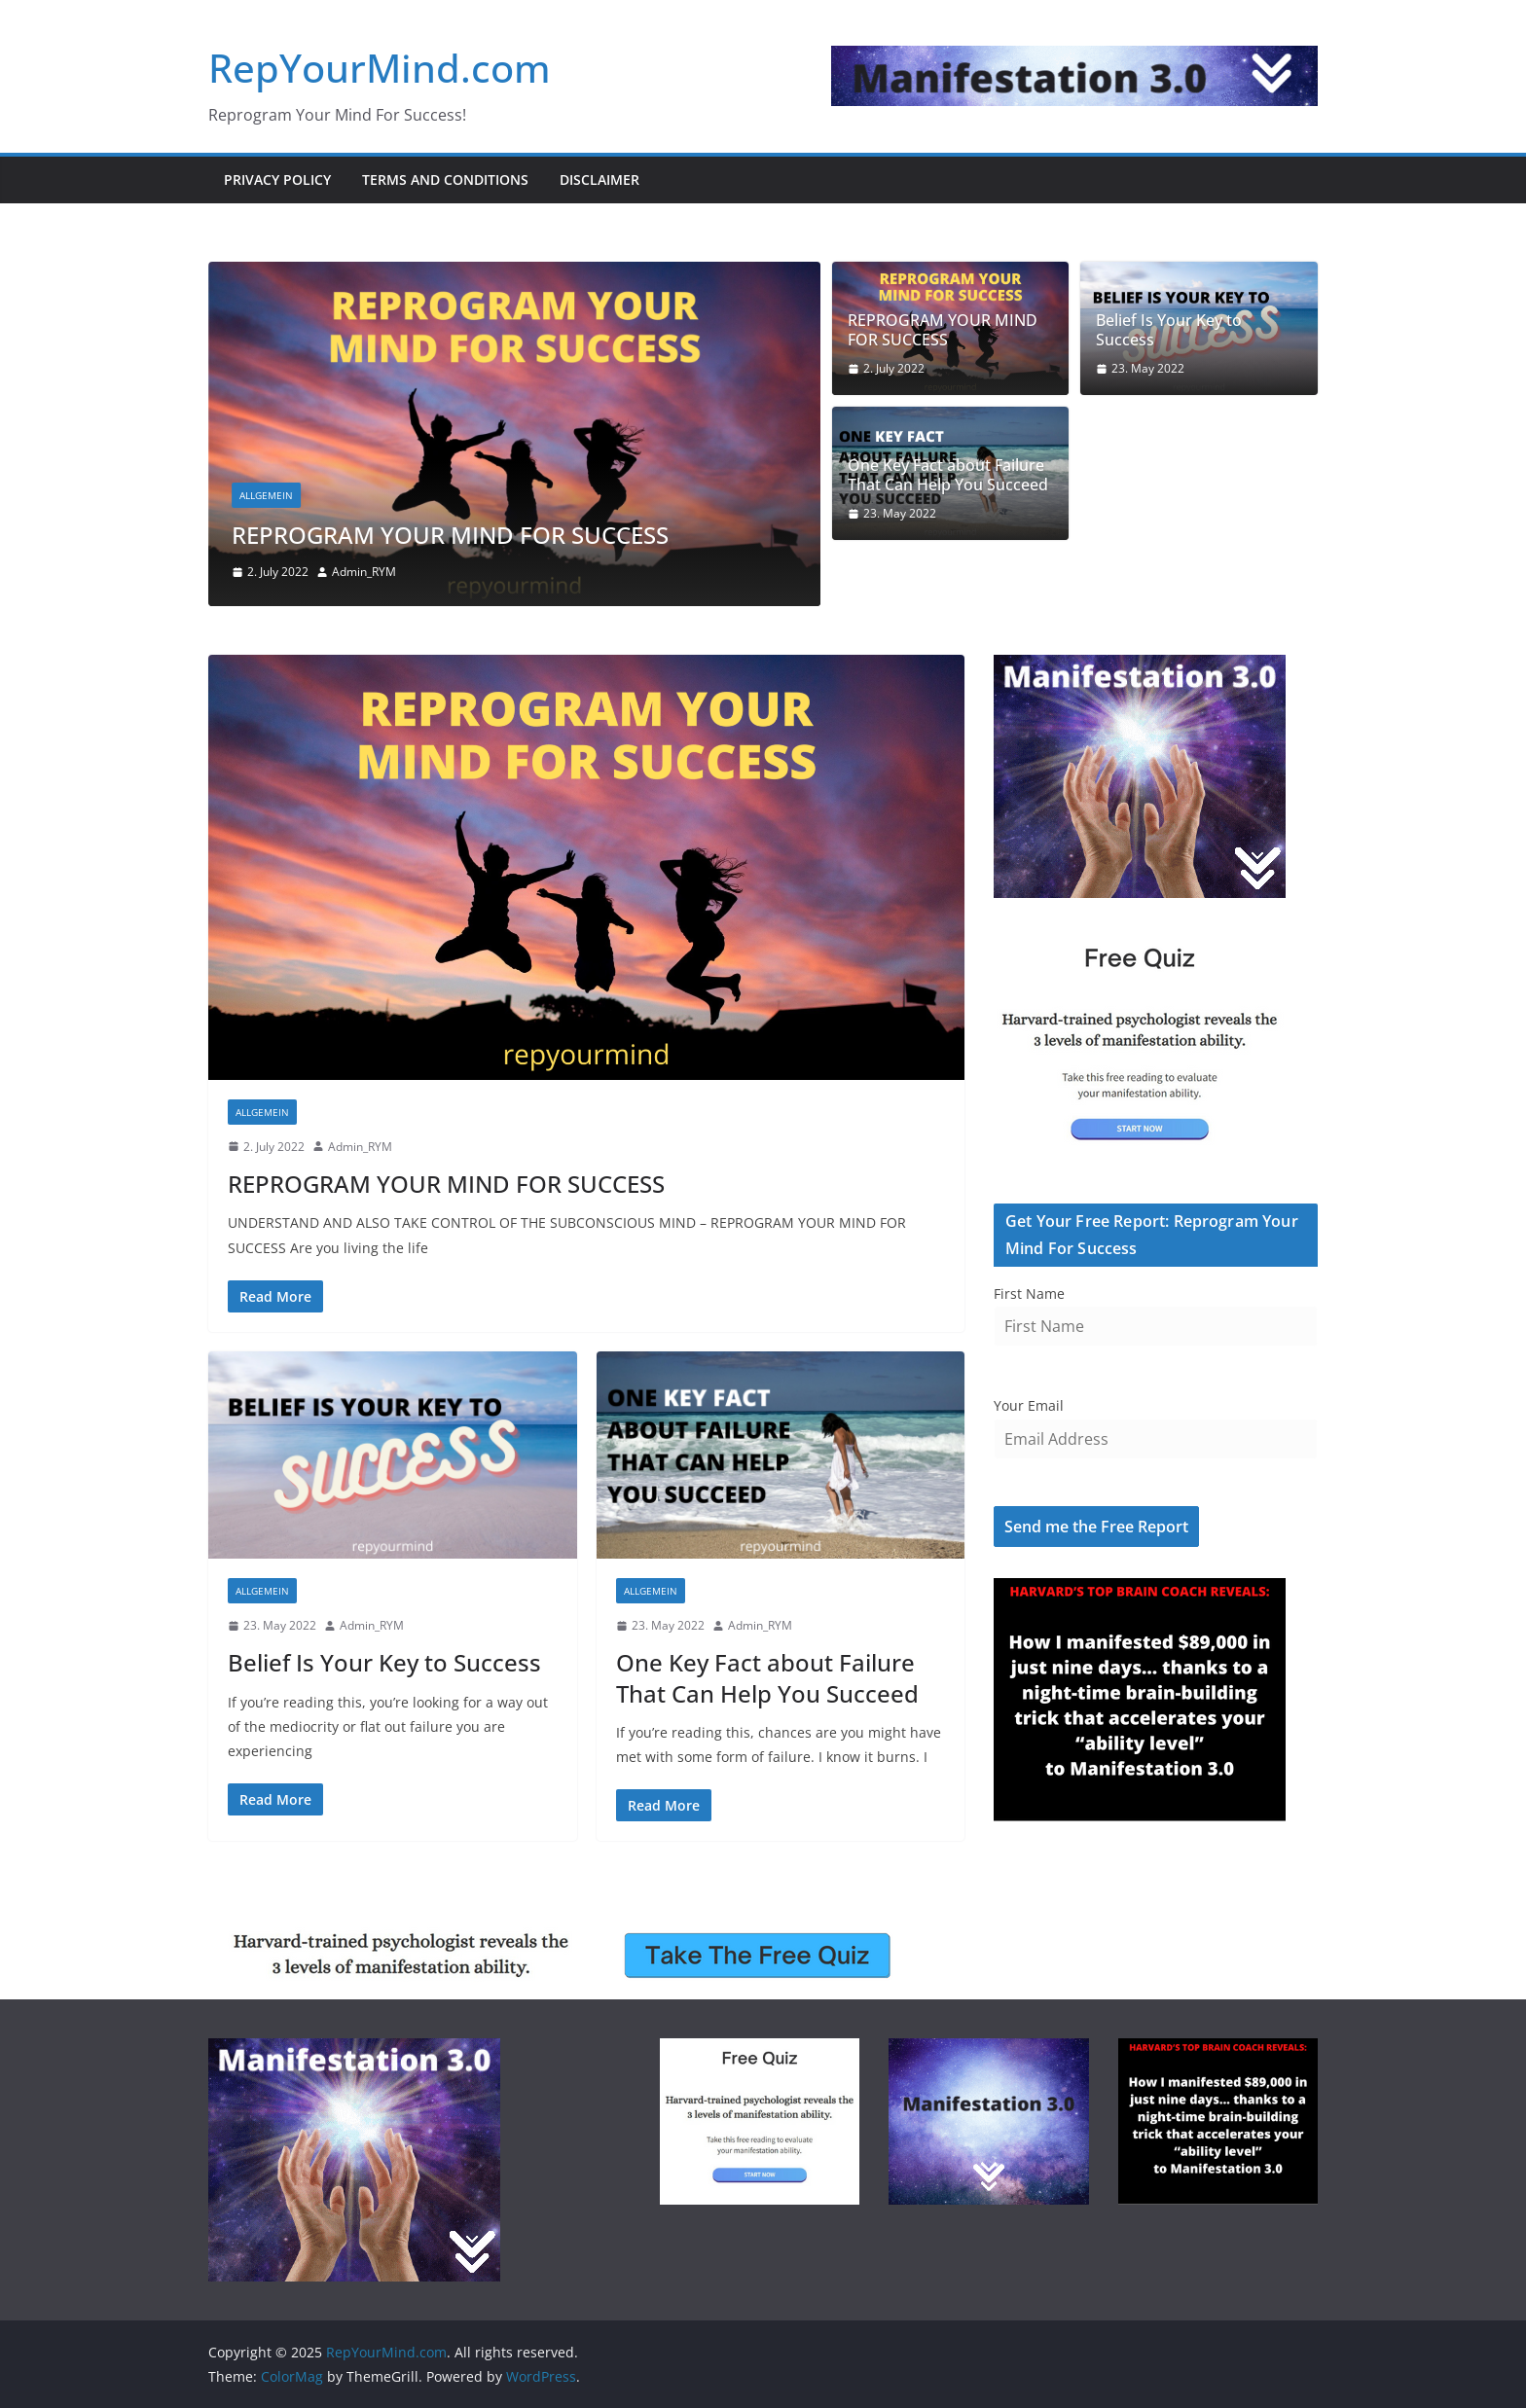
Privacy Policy (277, 179)
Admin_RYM (364, 571)
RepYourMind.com (379, 67)
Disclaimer (599, 179)
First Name (1029, 1293)
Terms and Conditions (445, 179)
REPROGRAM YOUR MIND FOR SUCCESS (450, 535)
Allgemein (266, 495)
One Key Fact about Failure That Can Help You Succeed (948, 475)
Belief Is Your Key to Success (1169, 330)
